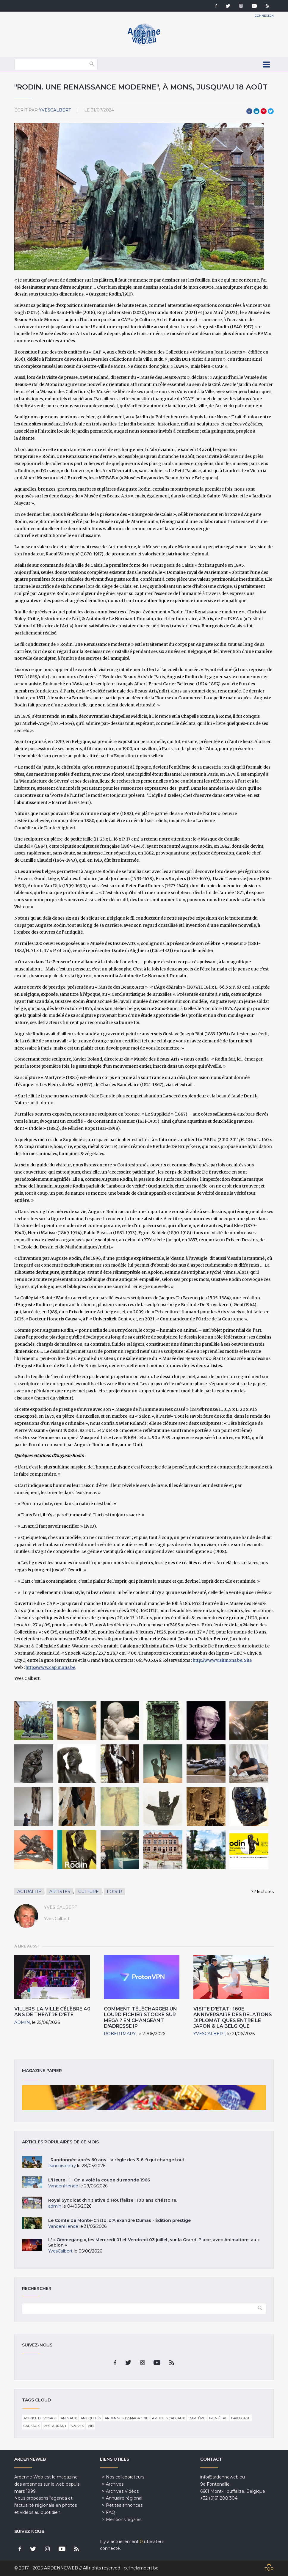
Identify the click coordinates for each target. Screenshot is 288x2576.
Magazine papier (144, 2097)
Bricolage (240, 2418)
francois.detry (62, 2165)
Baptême (197, 2418)
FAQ (110, 2512)
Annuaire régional (124, 2498)
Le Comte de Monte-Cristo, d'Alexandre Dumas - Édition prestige (119, 2220)
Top (269, 2569)
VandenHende (63, 2186)
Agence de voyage (40, 2418)
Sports (77, 2426)
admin (22, 2022)
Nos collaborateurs (125, 2477)
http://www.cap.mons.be (50, 1667)
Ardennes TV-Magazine (126, 2418)
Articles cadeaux (168, 2418)
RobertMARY (120, 2033)
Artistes (59, 1891)
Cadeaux (32, 2426)
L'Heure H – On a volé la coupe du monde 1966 (99, 2180)
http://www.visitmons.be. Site (222, 1660)
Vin (91, 2426)
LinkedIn (256, 111)
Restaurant (55, 2426)
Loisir (114, 1891)
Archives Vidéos (122, 2491)
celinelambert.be (141, 2568)
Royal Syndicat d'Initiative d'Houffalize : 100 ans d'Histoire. (113, 2200)
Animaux (69, 2418)
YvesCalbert (55, 110)
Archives (114, 2484)
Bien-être (218, 2418)
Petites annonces (124, 2505)
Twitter (271, 111)
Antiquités (91, 2418)
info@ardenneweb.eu (222, 2477)
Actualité (29, 1891)
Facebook (249, 111)
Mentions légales (123, 2519)
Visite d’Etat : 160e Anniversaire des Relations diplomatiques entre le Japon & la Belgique (232, 2017)
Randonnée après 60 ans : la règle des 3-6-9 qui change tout (116, 2159)
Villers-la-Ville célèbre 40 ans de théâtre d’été (52, 2011)
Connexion (264, 16)
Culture (88, 1891)
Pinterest (264, 111)
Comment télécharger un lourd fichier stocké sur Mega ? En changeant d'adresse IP (140, 2017)
